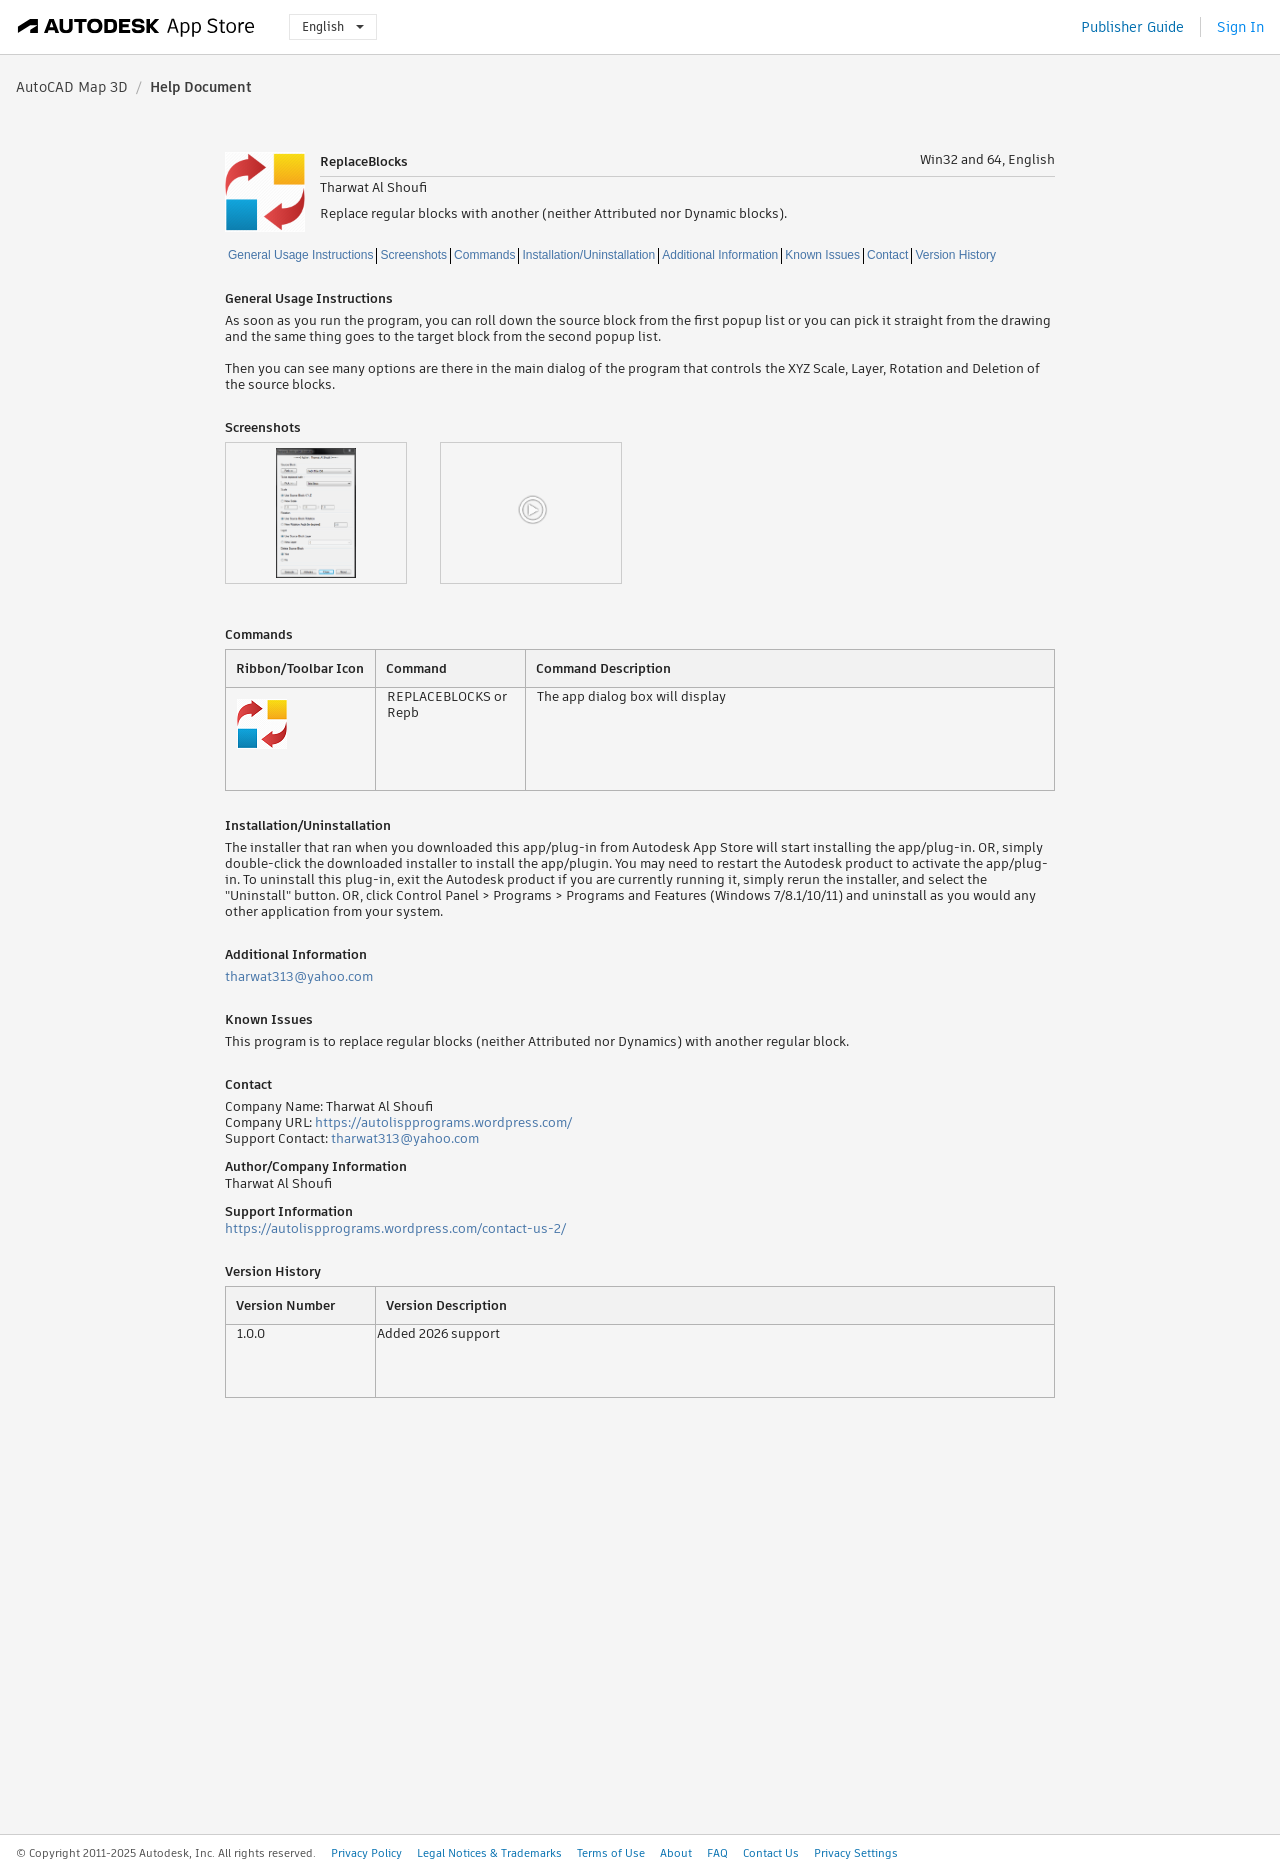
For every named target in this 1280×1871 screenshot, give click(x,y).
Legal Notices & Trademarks (489, 1853)
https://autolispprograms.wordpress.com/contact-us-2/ (395, 1228)
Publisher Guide (1132, 27)
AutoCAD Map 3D (72, 87)
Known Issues (822, 255)
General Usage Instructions (300, 255)
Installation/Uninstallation (588, 255)
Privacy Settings (856, 1853)
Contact (887, 255)
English (333, 26)
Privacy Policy (366, 1853)
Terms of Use (611, 1853)
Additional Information (720, 255)
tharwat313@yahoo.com (299, 976)
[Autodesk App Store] (136, 27)
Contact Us (771, 1853)
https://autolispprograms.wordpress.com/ (443, 1122)
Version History (955, 255)
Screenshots (413, 255)
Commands (484, 255)
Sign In (1240, 27)
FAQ (717, 1853)
